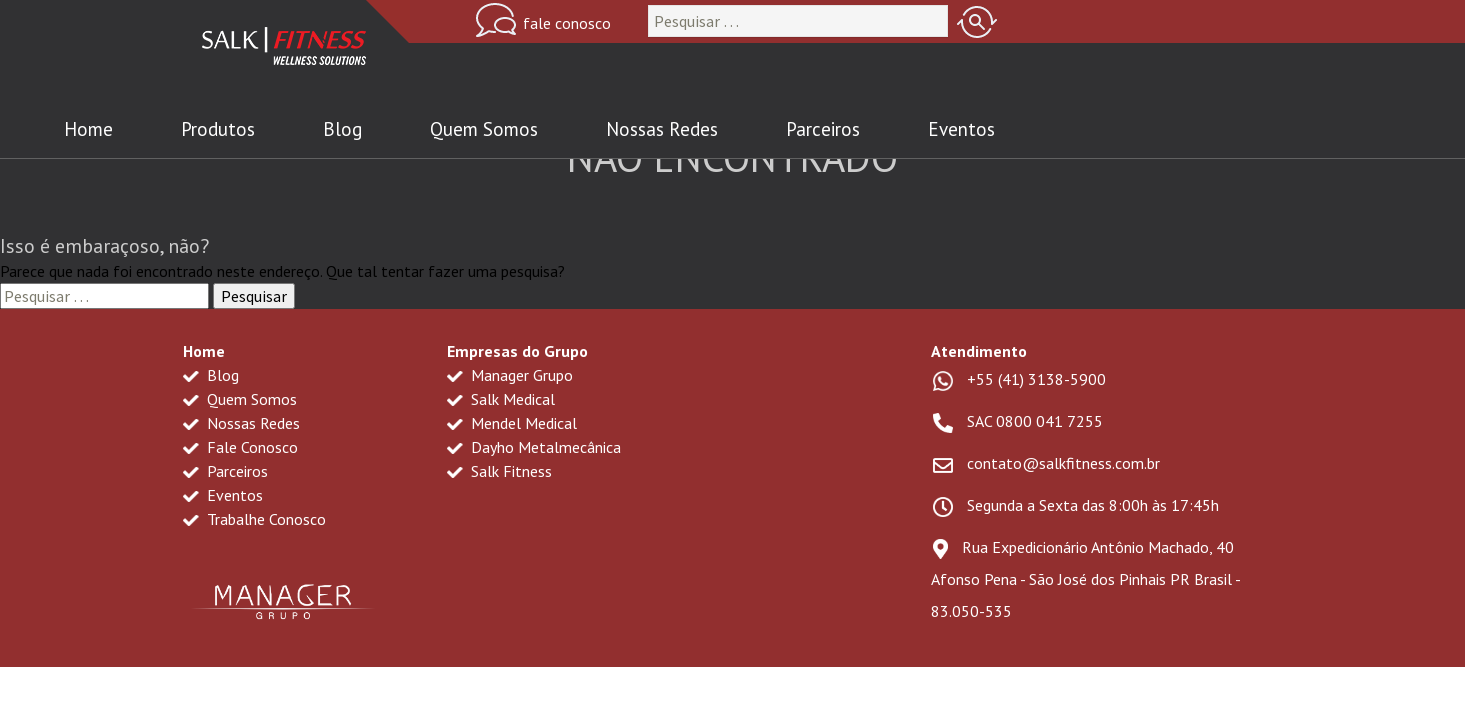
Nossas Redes (662, 129)
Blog (342, 129)
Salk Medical (501, 399)
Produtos (218, 129)
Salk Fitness (499, 471)
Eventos (961, 129)
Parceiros (823, 129)
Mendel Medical (512, 423)
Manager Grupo (510, 375)
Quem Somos (484, 129)
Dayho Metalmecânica (534, 447)
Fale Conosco (240, 447)
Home (88, 129)
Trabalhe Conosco (254, 519)
